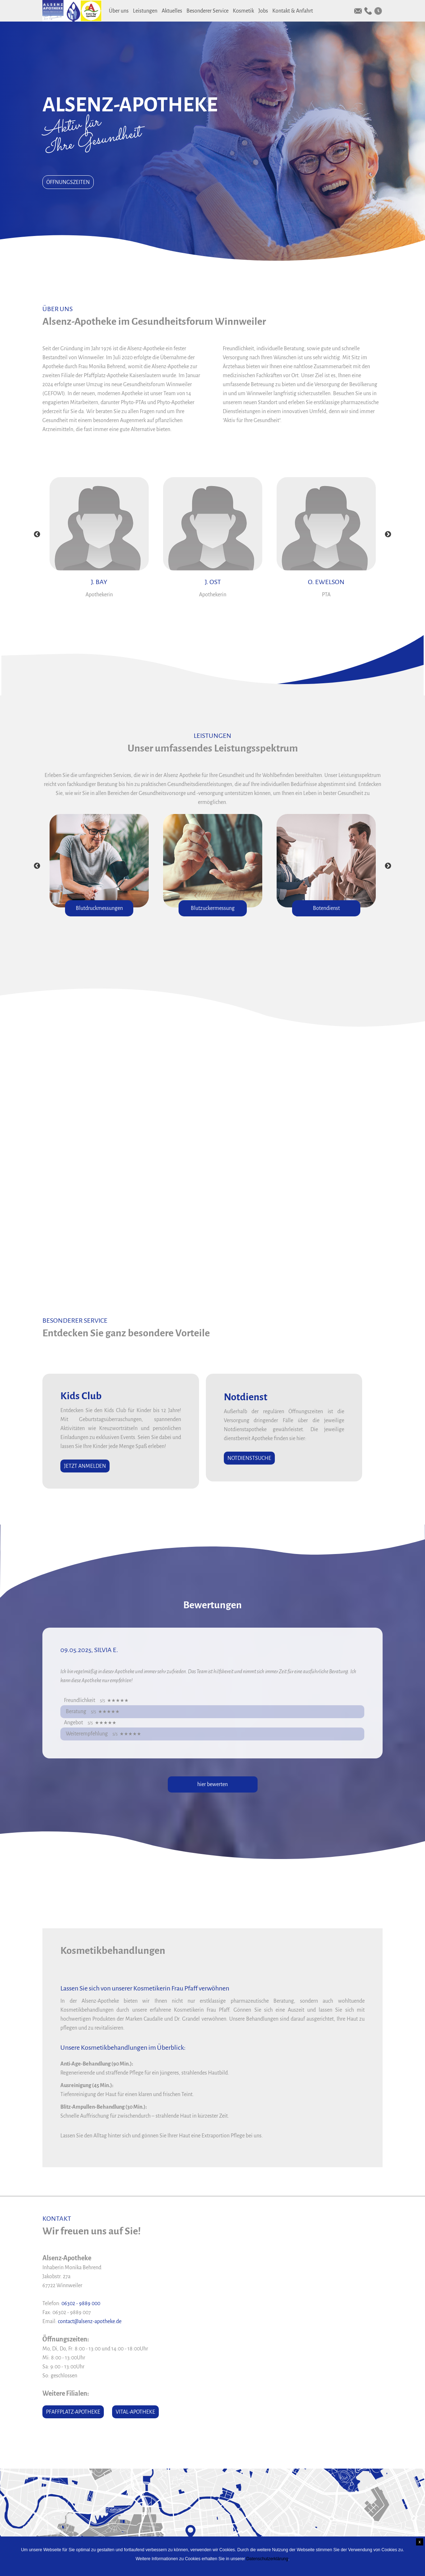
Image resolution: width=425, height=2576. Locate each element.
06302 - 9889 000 (80, 2303)
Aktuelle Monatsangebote (209, 1143)
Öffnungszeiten (68, 182)
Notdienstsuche (249, 1458)
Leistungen (145, 11)
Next (388, 534)
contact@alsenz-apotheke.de (89, 2321)
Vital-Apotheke (135, 2412)
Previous (37, 534)
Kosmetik (243, 11)
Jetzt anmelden (85, 1466)
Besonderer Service (207, 11)
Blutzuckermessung (213, 908)
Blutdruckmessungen (99, 908)
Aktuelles (172, 11)
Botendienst (326, 908)
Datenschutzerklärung (267, 2558)
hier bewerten (212, 1784)
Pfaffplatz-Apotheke (73, 2412)
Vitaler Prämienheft (201, 1161)
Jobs (263, 11)
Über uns (119, 11)
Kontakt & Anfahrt (292, 11)
